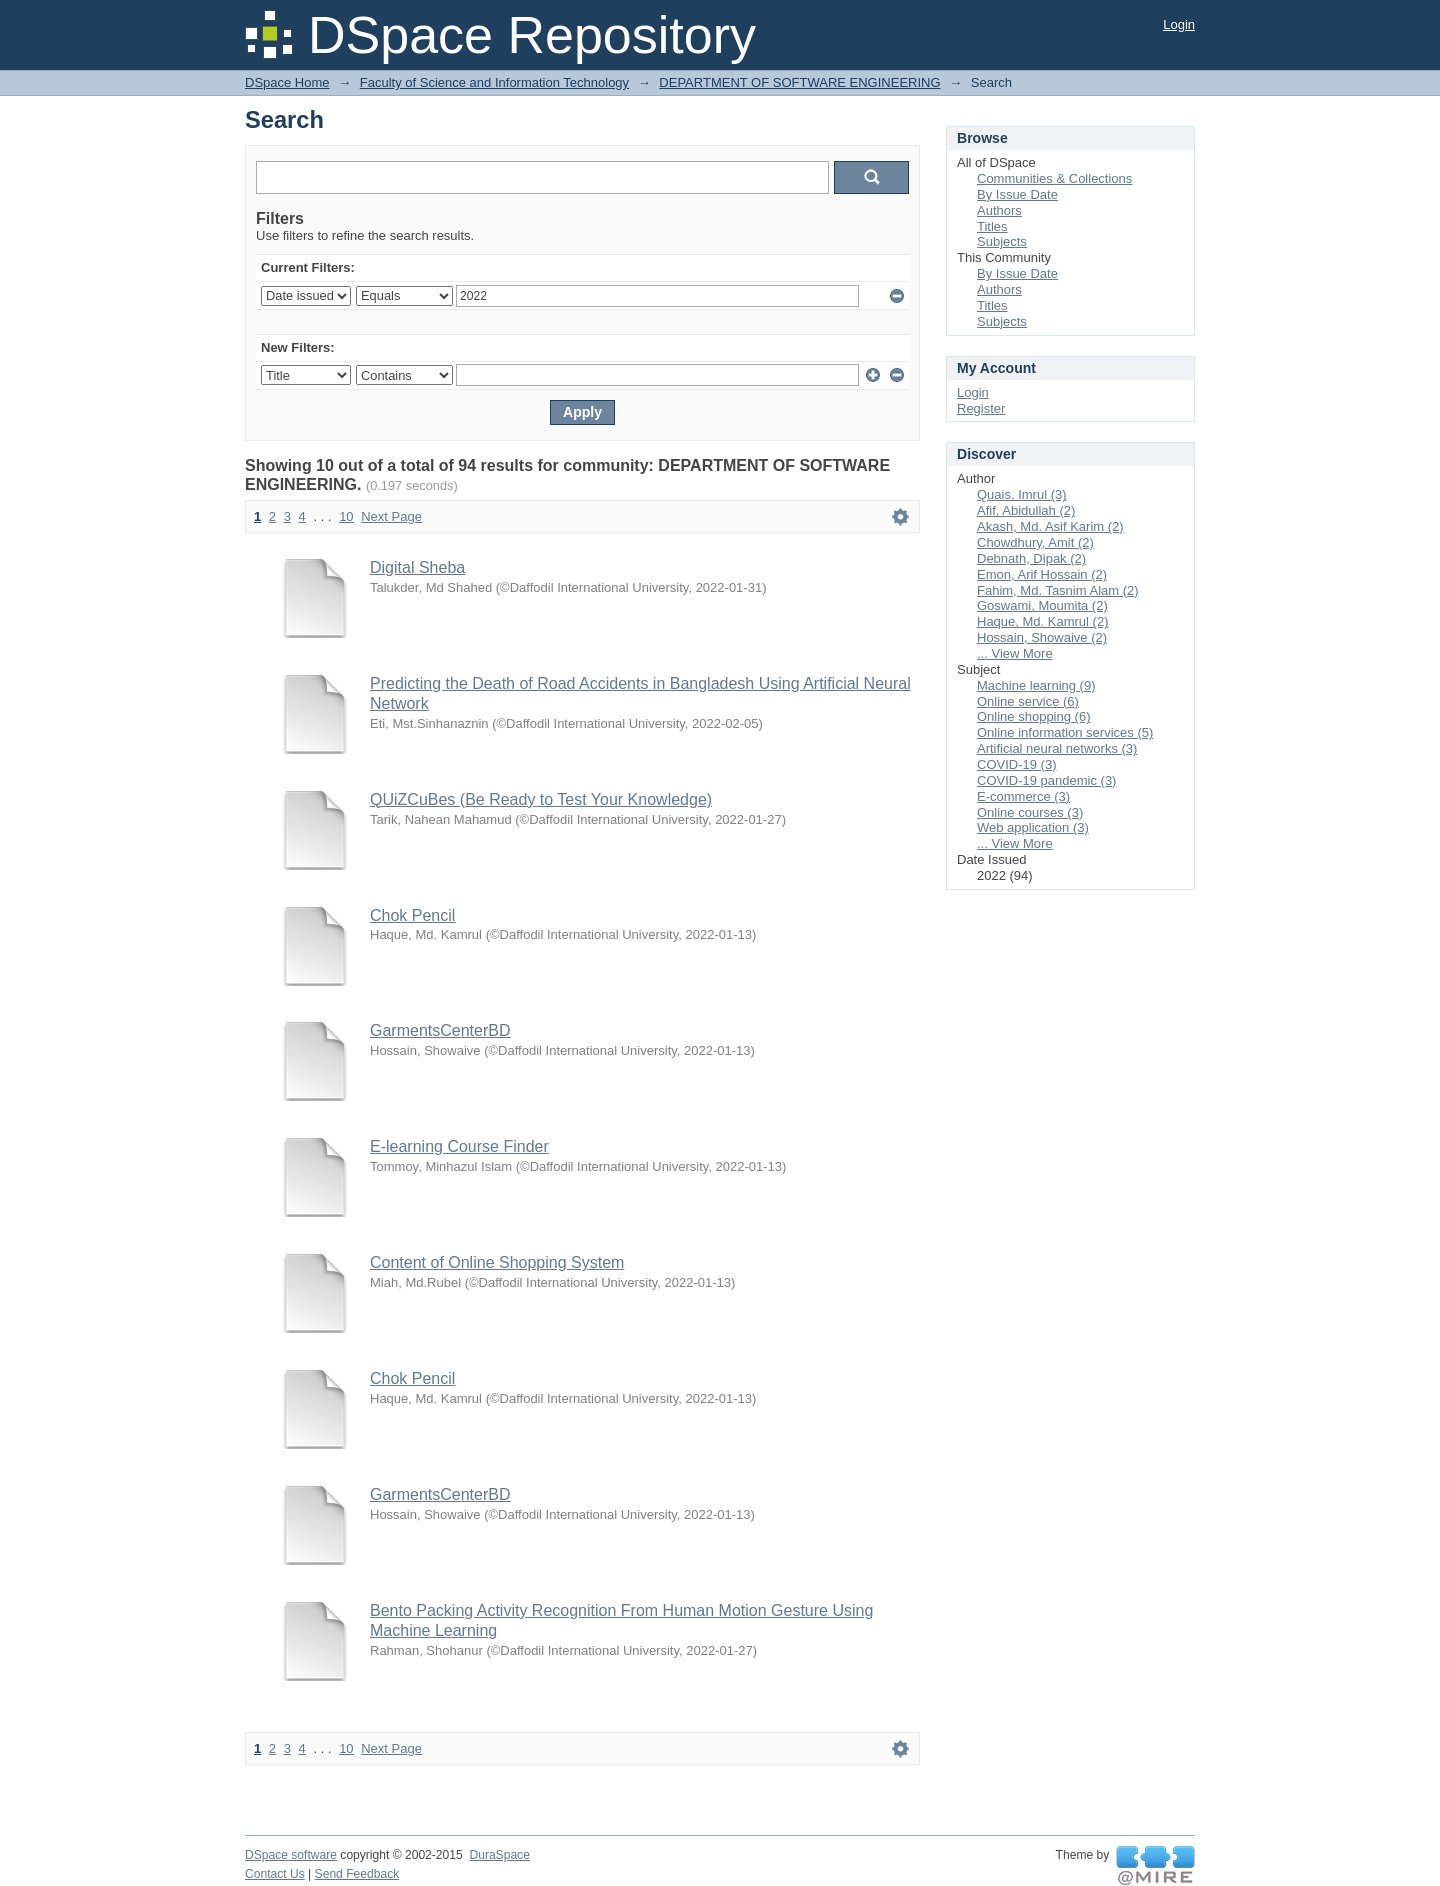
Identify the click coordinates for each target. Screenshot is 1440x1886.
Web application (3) (1033, 827)
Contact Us (275, 1874)
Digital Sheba (417, 567)
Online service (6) (1028, 701)
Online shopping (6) (1033, 716)
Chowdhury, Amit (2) (1035, 542)
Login (1179, 24)
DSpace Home (287, 82)
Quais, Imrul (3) (1022, 494)
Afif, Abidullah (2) (1026, 510)
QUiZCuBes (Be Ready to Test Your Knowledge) (541, 799)
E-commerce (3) (1023, 796)
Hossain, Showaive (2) (1042, 637)
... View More (1015, 653)
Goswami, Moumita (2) (1042, 605)
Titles (992, 226)
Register (981, 408)
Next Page (391, 516)
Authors (999, 210)
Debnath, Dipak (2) (1031, 558)
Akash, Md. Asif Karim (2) (1050, 526)
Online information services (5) (1065, 732)
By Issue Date (1017, 194)
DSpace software (291, 1855)
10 (346, 516)
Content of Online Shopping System (497, 1262)
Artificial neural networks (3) (1057, 748)
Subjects (1002, 241)
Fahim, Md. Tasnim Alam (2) (1058, 590)
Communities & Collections (1054, 178)
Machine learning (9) (1036, 685)
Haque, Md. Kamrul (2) (1043, 621)
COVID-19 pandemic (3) (1046, 780)
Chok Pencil (412, 915)
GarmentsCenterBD (440, 1030)
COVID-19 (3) (1016, 764)
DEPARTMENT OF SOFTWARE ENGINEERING (799, 82)
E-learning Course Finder (459, 1146)
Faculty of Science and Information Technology (494, 82)
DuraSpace (499, 1855)
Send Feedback (357, 1874)
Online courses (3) (1030, 812)
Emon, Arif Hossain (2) (1042, 574)
